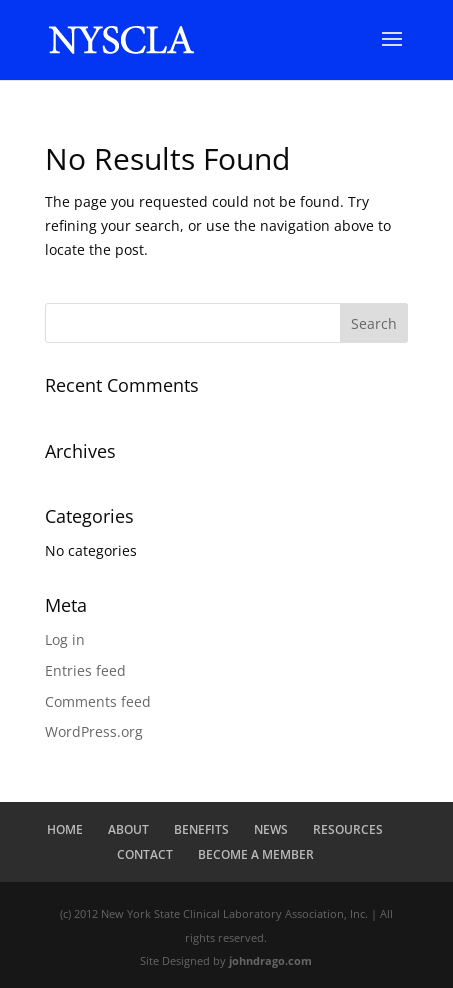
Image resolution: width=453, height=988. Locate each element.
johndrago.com (270, 960)
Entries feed (85, 670)
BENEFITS (201, 829)
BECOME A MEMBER (256, 854)
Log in (65, 639)
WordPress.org (94, 731)
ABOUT (128, 829)
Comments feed (98, 701)
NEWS (271, 829)
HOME (65, 829)
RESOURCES (348, 829)
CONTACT (145, 854)
